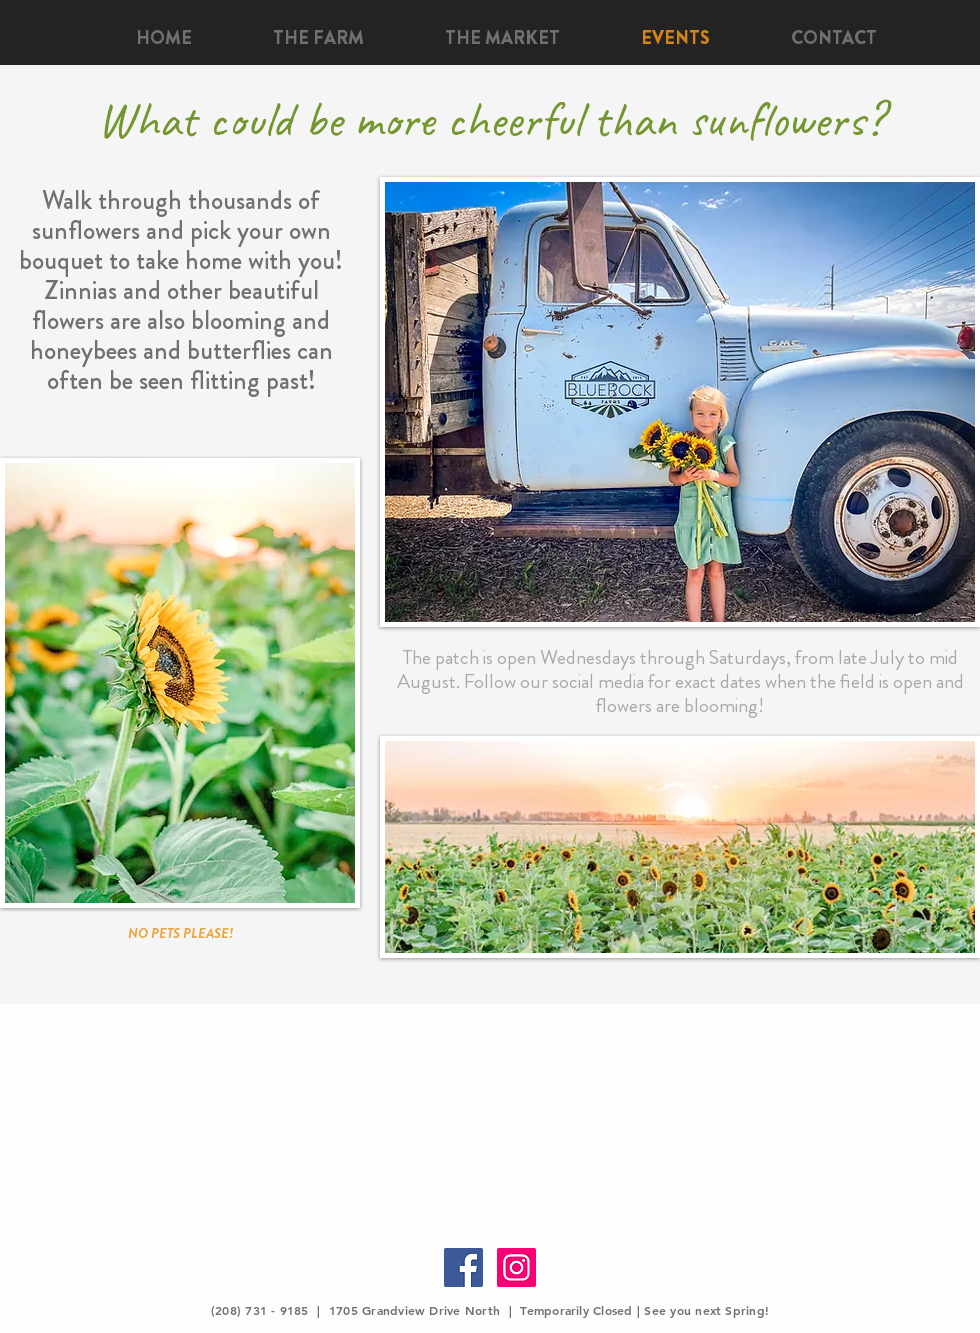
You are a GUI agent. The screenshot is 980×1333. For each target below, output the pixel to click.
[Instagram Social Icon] (516, 1267)
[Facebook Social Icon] (463, 1267)
